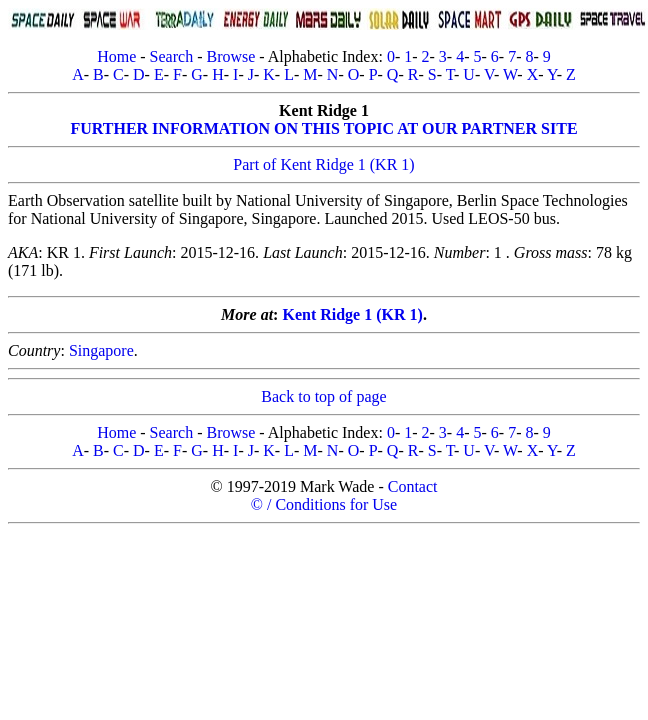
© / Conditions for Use (324, 504)
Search (172, 56)
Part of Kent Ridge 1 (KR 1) (323, 164)
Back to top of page (323, 396)
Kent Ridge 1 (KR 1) (352, 314)
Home (116, 56)
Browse (230, 56)
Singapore (101, 350)
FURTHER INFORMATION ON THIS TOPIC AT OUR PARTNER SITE (323, 128)
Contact (413, 486)
